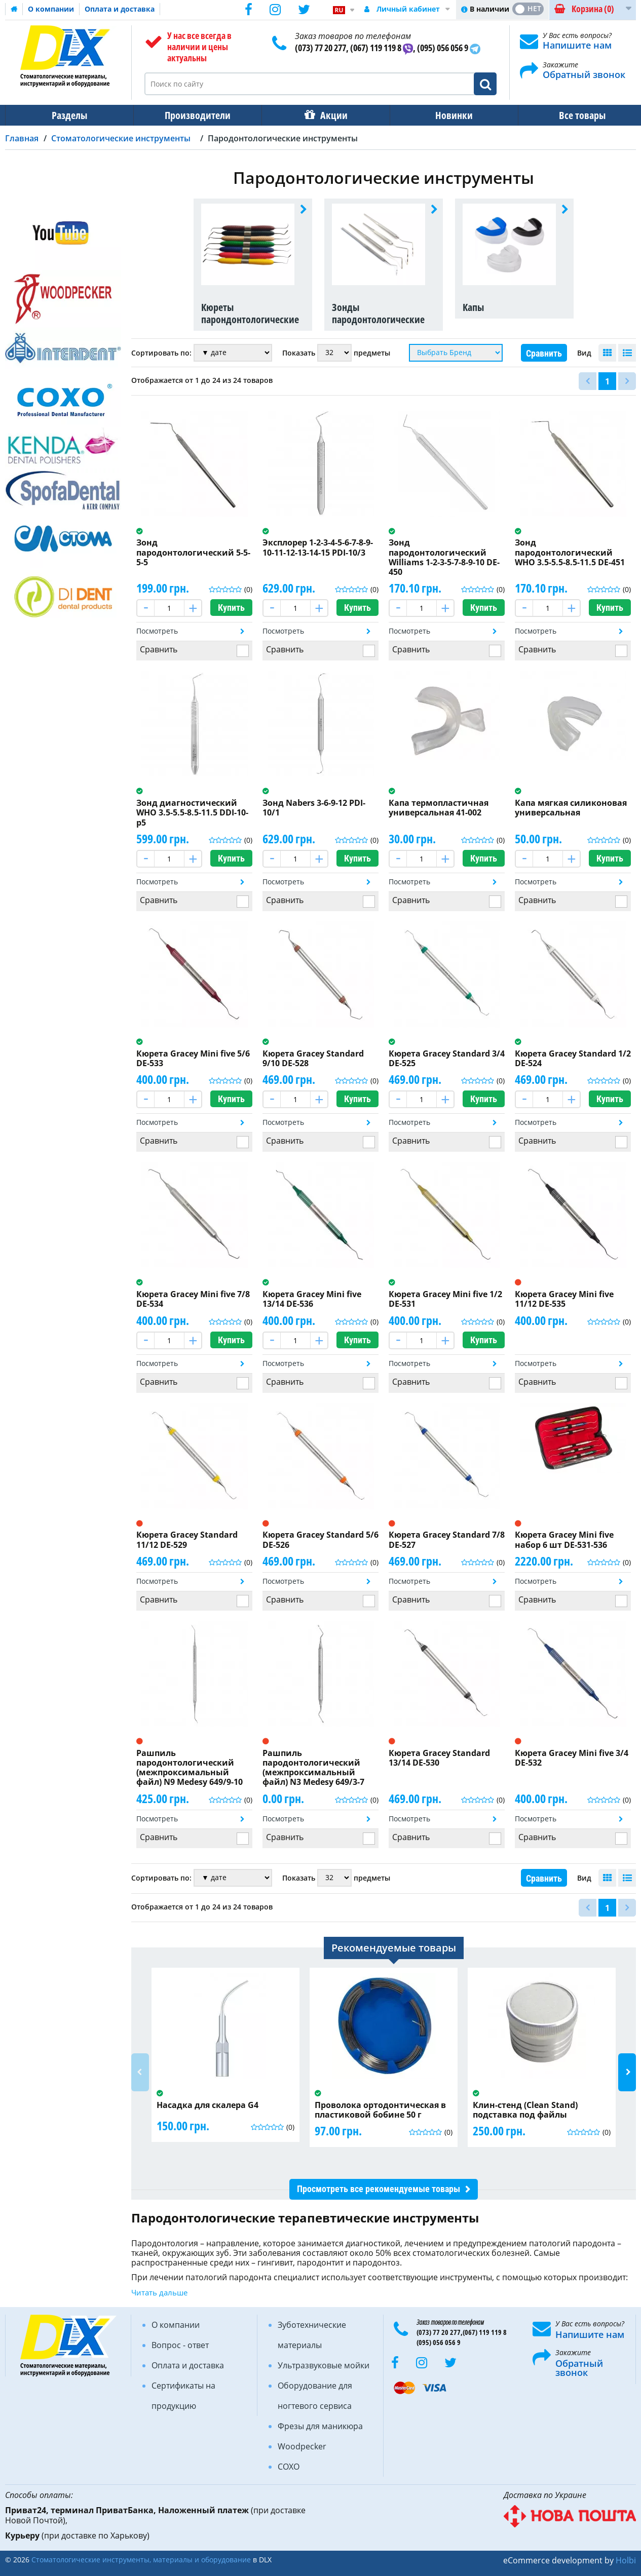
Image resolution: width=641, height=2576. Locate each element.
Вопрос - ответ (180, 2345)
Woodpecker (302, 2446)
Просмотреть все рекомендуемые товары (378, 2188)
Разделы (68, 115)
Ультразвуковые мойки (323, 2365)
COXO (288, 2466)
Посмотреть (157, 631)
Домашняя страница (14, 9)
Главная (22, 138)
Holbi (626, 2560)
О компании (51, 9)
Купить (231, 607)
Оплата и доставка (120, 9)
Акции (329, 115)
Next (627, 2072)
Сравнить (544, 353)
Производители (195, 115)
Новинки (447, 115)
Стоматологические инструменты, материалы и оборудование (141, 2559)
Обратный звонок (584, 74)
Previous (140, 2072)
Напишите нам (577, 45)
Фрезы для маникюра (320, 2426)
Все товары (573, 115)
